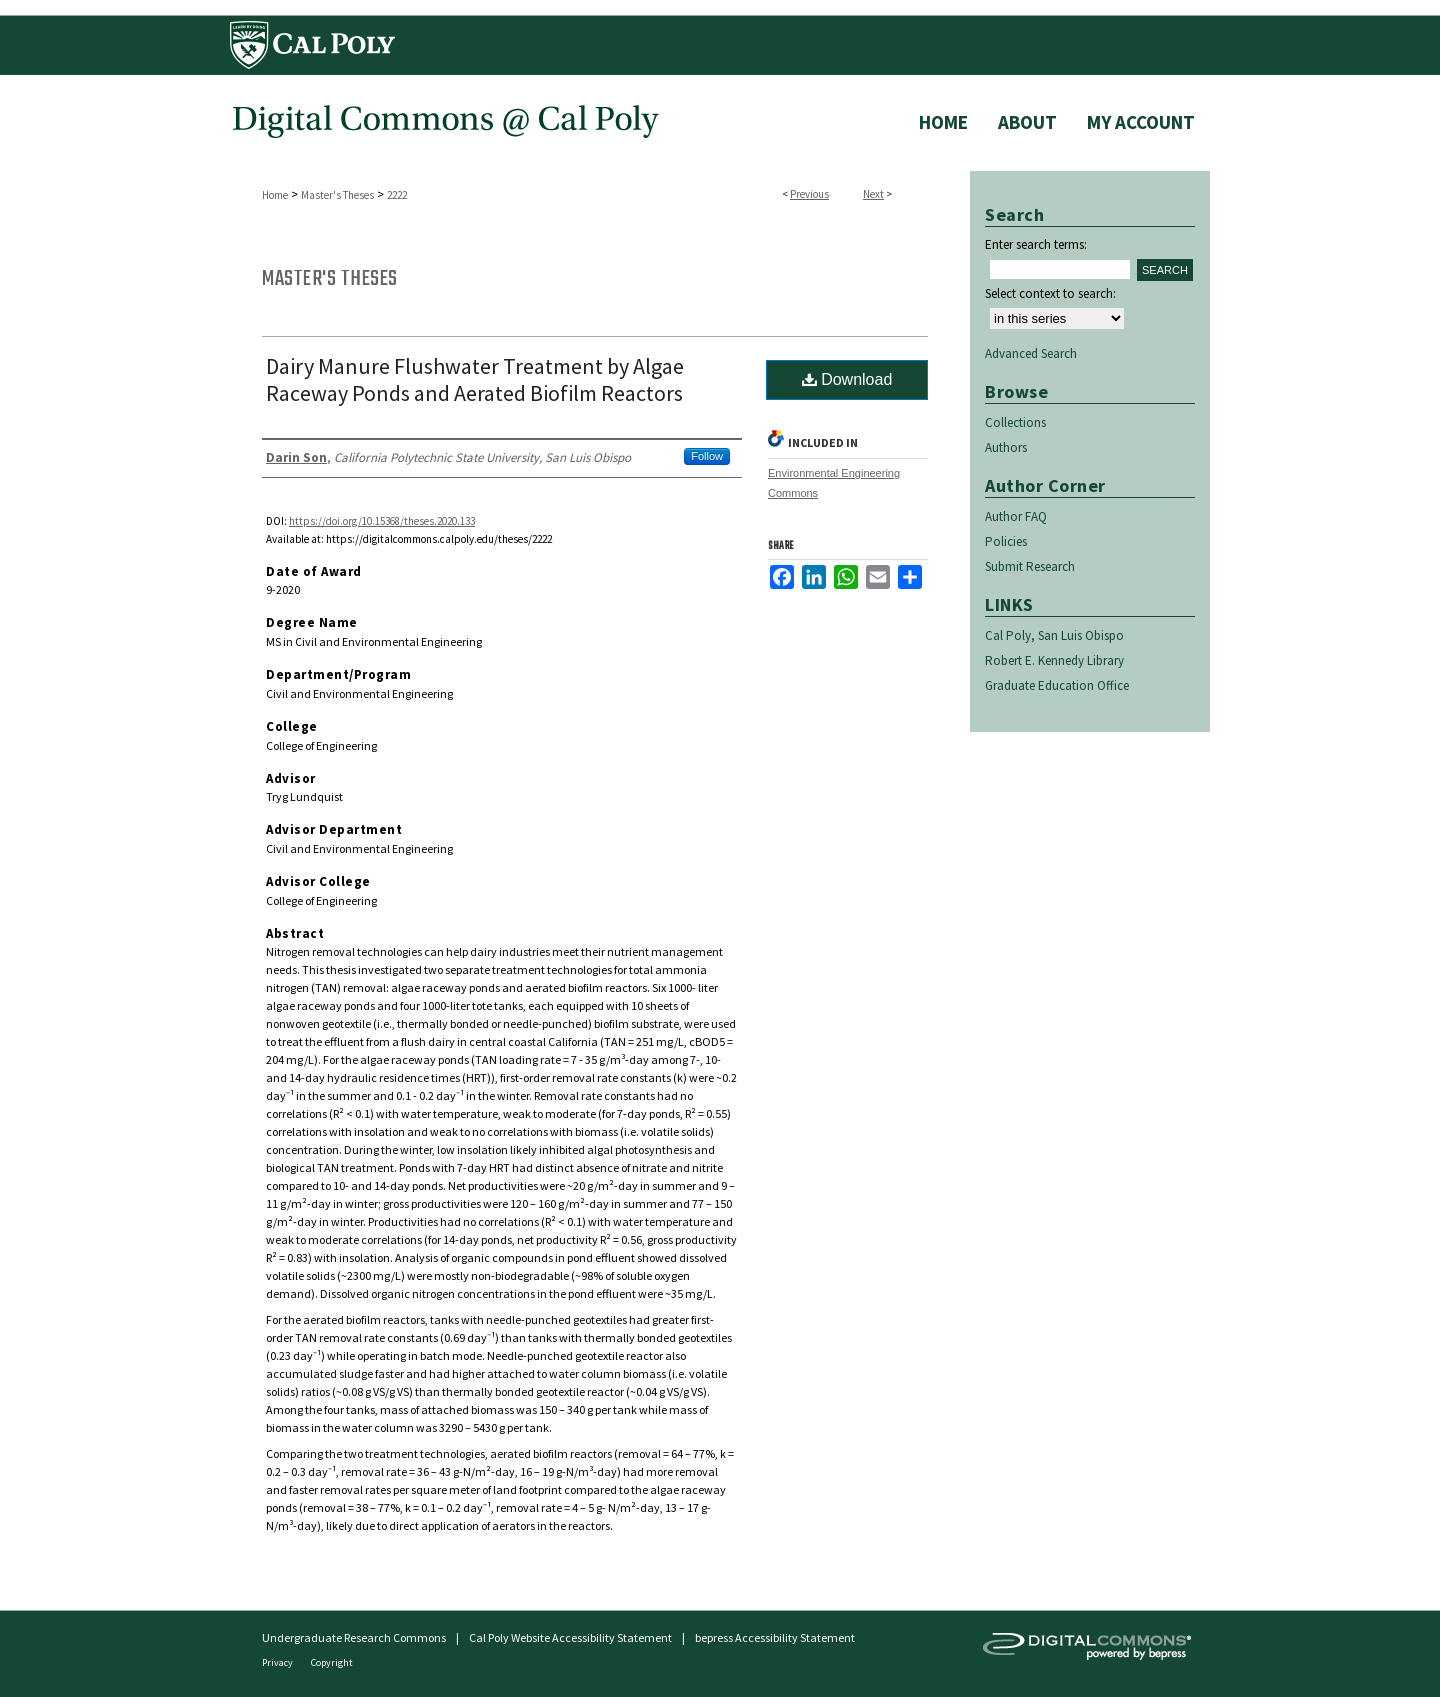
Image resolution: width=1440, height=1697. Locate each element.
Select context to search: (1050, 293)
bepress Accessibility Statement (775, 1637)
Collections (1015, 422)
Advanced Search (1031, 353)
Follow (707, 456)
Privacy (278, 1662)
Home (275, 195)
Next (873, 194)
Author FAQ (1016, 516)
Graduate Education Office (1057, 685)
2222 (397, 195)
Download (847, 379)
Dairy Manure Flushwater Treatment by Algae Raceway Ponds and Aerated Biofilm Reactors (475, 379)
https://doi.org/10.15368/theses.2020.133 (382, 521)
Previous (809, 194)
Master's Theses (337, 195)
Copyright (332, 1662)
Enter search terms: (1036, 244)
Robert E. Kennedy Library (1054, 660)
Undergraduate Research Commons (354, 1637)
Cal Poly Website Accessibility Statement (570, 1637)
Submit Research (1030, 566)
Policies (1006, 541)
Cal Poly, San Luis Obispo (1054, 635)
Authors (1006, 447)
